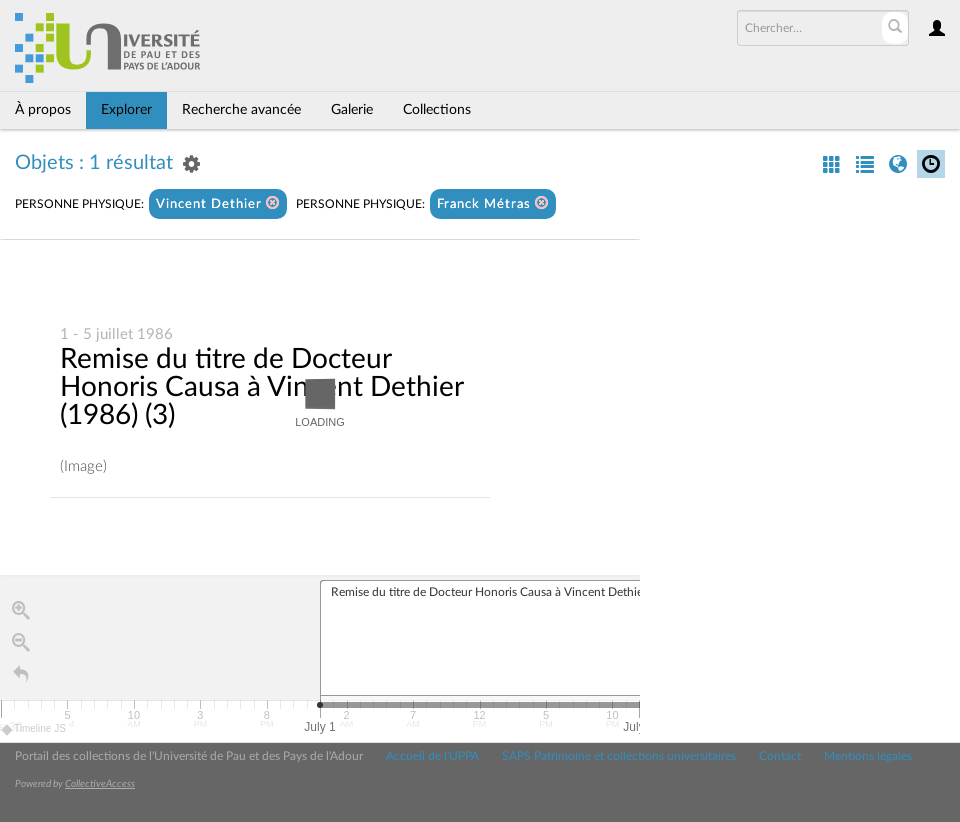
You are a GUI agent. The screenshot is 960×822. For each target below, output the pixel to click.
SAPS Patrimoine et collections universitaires (619, 756)
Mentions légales (868, 756)
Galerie (352, 110)
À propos (43, 110)
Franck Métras (493, 203)
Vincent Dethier (218, 203)
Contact (780, 756)
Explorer (126, 110)
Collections (437, 110)
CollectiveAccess (100, 784)
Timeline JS (34, 730)
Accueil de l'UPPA (432, 756)
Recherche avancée (241, 110)
